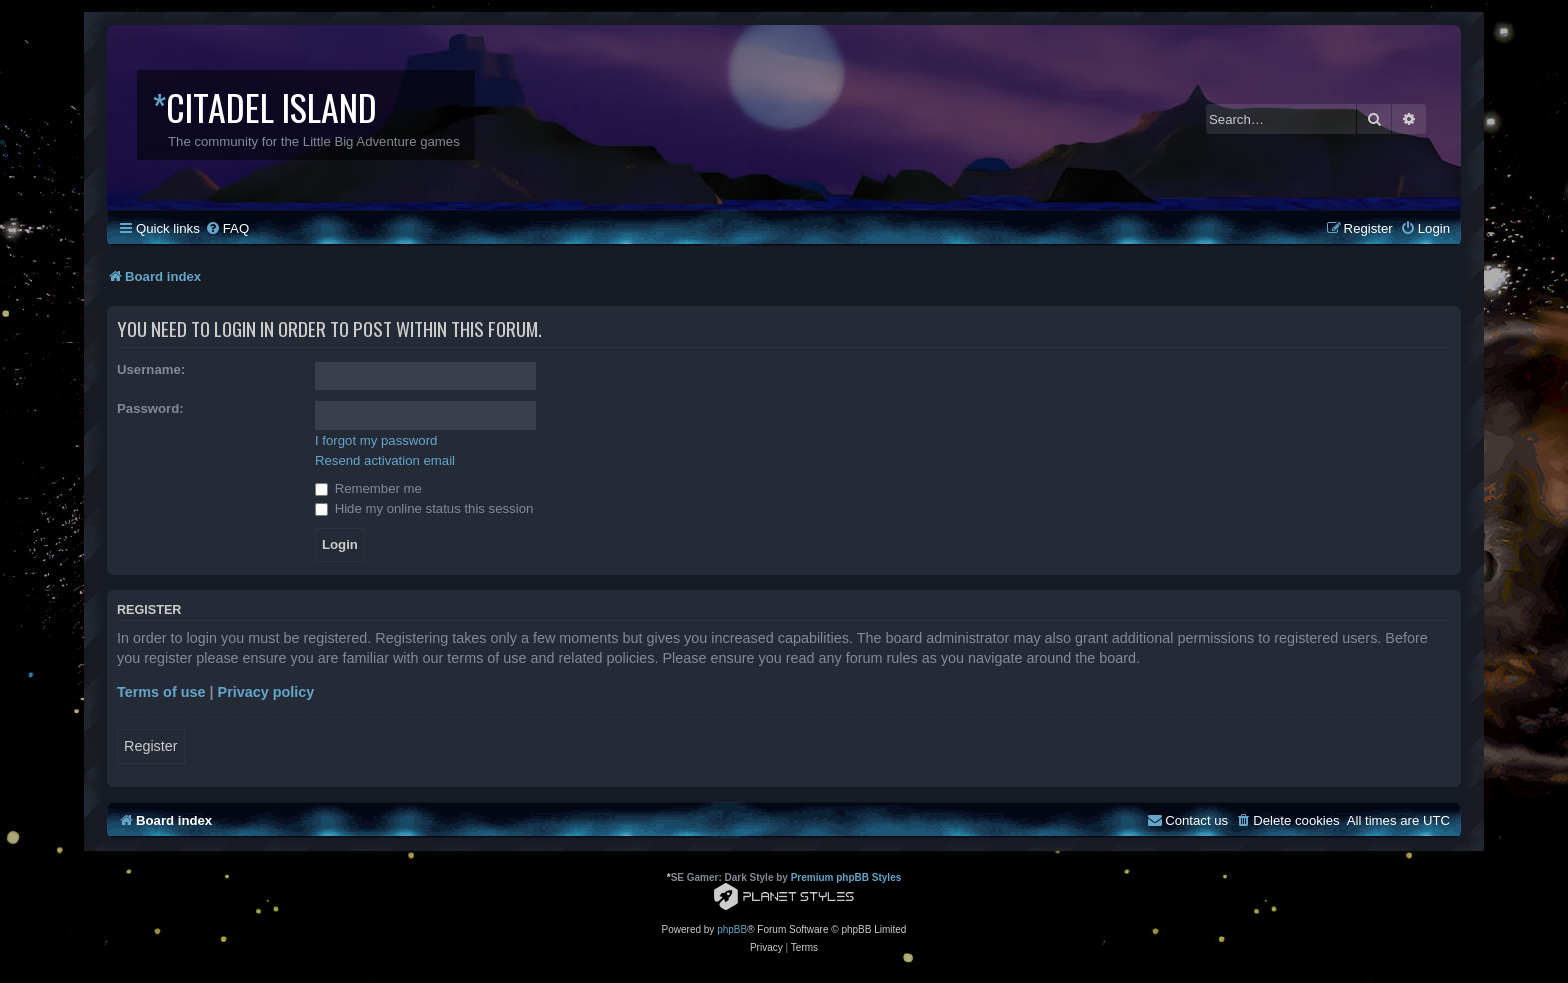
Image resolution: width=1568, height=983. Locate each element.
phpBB (732, 929)
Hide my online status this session (424, 508)
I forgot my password (376, 440)
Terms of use (161, 692)
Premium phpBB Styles (846, 877)
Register (151, 746)
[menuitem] (227, 228)
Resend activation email (385, 460)
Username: (151, 369)
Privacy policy (266, 692)
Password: (150, 408)
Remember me (368, 488)
